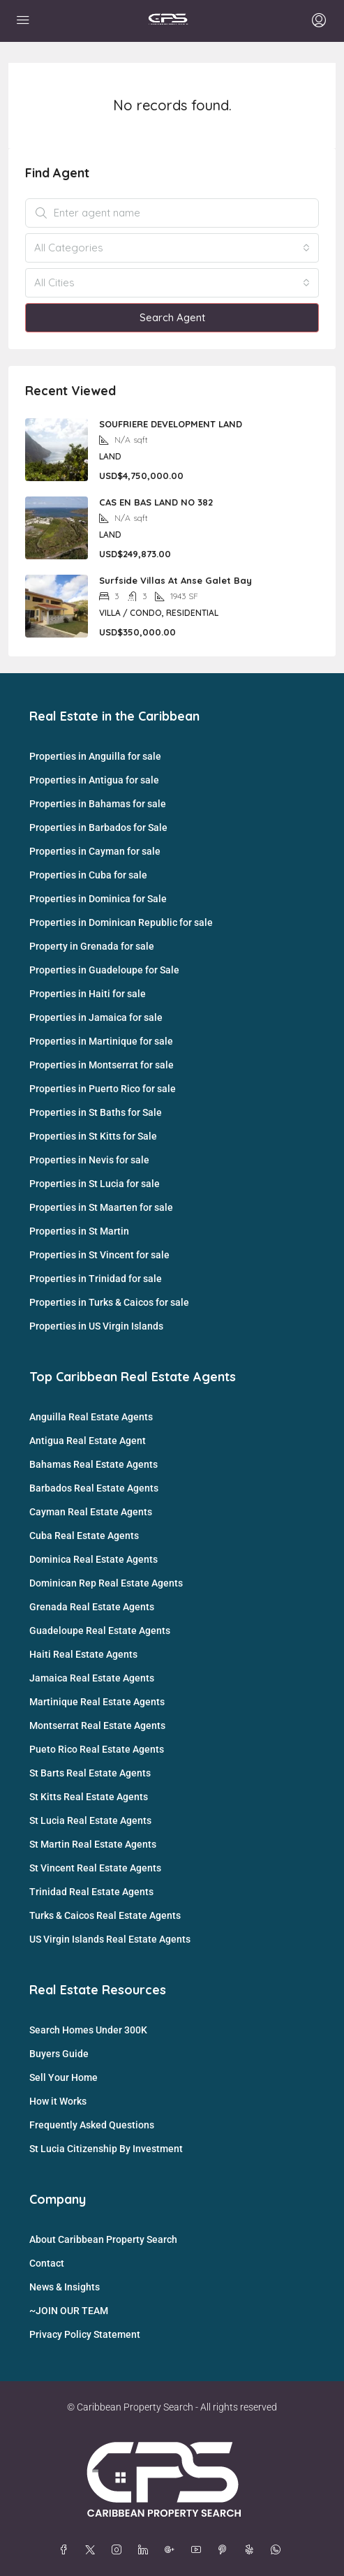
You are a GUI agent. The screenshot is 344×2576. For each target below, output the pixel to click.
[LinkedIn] (146, 2550)
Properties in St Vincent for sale (99, 1254)
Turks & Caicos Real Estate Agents (105, 1915)
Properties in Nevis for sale (89, 1159)
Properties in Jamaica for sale (96, 1017)
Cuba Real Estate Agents (84, 1535)
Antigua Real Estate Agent (87, 1440)
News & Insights (64, 2286)
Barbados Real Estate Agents (93, 1488)
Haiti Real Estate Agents (83, 1654)
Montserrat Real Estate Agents (97, 1725)
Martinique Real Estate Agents (97, 1701)
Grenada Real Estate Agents (91, 1606)
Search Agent (172, 317)
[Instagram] (119, 2550)
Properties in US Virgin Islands (96, 1326)
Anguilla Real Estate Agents (91, 1416)
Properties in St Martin (79, 1231)
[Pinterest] (225, 2550)
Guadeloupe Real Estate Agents (99, 1630)
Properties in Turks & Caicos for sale (109, 1302)
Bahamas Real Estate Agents (93, 1464)
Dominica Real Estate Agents (93, 1559)
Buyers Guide (59, 2053)
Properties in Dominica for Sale (98, 898)
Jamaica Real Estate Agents (91, 1678)
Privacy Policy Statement (84, 2334)
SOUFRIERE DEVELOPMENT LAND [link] (170, 423)
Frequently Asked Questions (91, 2124)
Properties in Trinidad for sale (95, 1278)
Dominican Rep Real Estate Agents (106, 1583)
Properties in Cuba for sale (88, 875)
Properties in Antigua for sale (94, 780)
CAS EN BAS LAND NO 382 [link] (156, 502)
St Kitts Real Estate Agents (88, 1796)
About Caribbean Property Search (103, 2239)
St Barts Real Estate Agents (90, 1773)
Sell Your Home (63, 2077)
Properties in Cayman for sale (94, 851)
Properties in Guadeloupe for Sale (104, 970)
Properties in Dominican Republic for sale (121, 922)
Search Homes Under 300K (88, 2030)
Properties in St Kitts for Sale (93, 1136)
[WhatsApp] (278, 2550)
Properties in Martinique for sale (101, 1041)
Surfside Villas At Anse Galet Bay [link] (175, 580)
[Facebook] (66, 2550)
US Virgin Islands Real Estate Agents (109, 1939)
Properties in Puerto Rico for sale (102, 1088)
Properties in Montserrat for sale (101, 1064)
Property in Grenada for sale (91, 946)
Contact (46, 2263)
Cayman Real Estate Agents (90, 1511)
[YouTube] (199, 2550)
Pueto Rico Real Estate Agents (96, 1749)
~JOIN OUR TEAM (68, 2310)
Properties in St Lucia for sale (94, 1183)
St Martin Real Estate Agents (92, 1844)
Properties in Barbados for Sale (98, 827)
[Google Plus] (172, 2550)
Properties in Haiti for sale (87, 993)
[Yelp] (252, 2550)
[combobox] (172, 248)
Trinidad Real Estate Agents (91, 1891)
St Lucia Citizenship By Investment (106, 2148)
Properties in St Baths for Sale (95, 1112)
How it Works (58, 2101)
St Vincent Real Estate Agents (95, 1868)
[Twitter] (92, 2550)
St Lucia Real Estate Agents (90, 1820)
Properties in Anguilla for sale (95, 756)
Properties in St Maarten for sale (101, 1207)
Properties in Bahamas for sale (97, 803)
